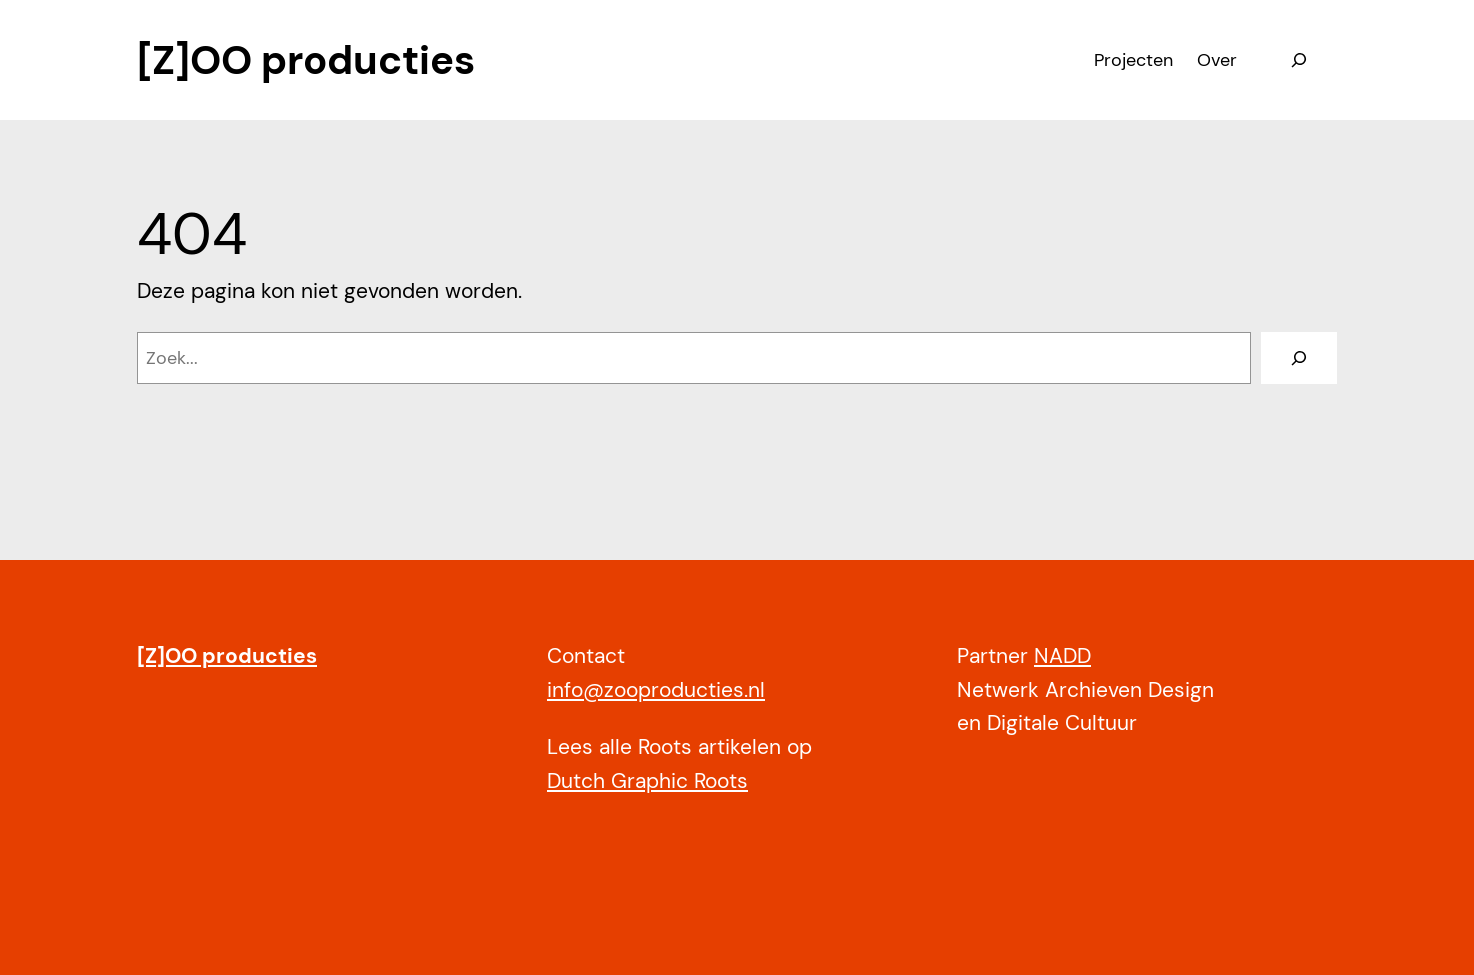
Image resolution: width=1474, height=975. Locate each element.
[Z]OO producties (306, 60)
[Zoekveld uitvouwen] (1299, 60)
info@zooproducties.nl (656, 690)
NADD (1062, 656)
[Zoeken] (1299, 358)
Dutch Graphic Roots (647, 781)
